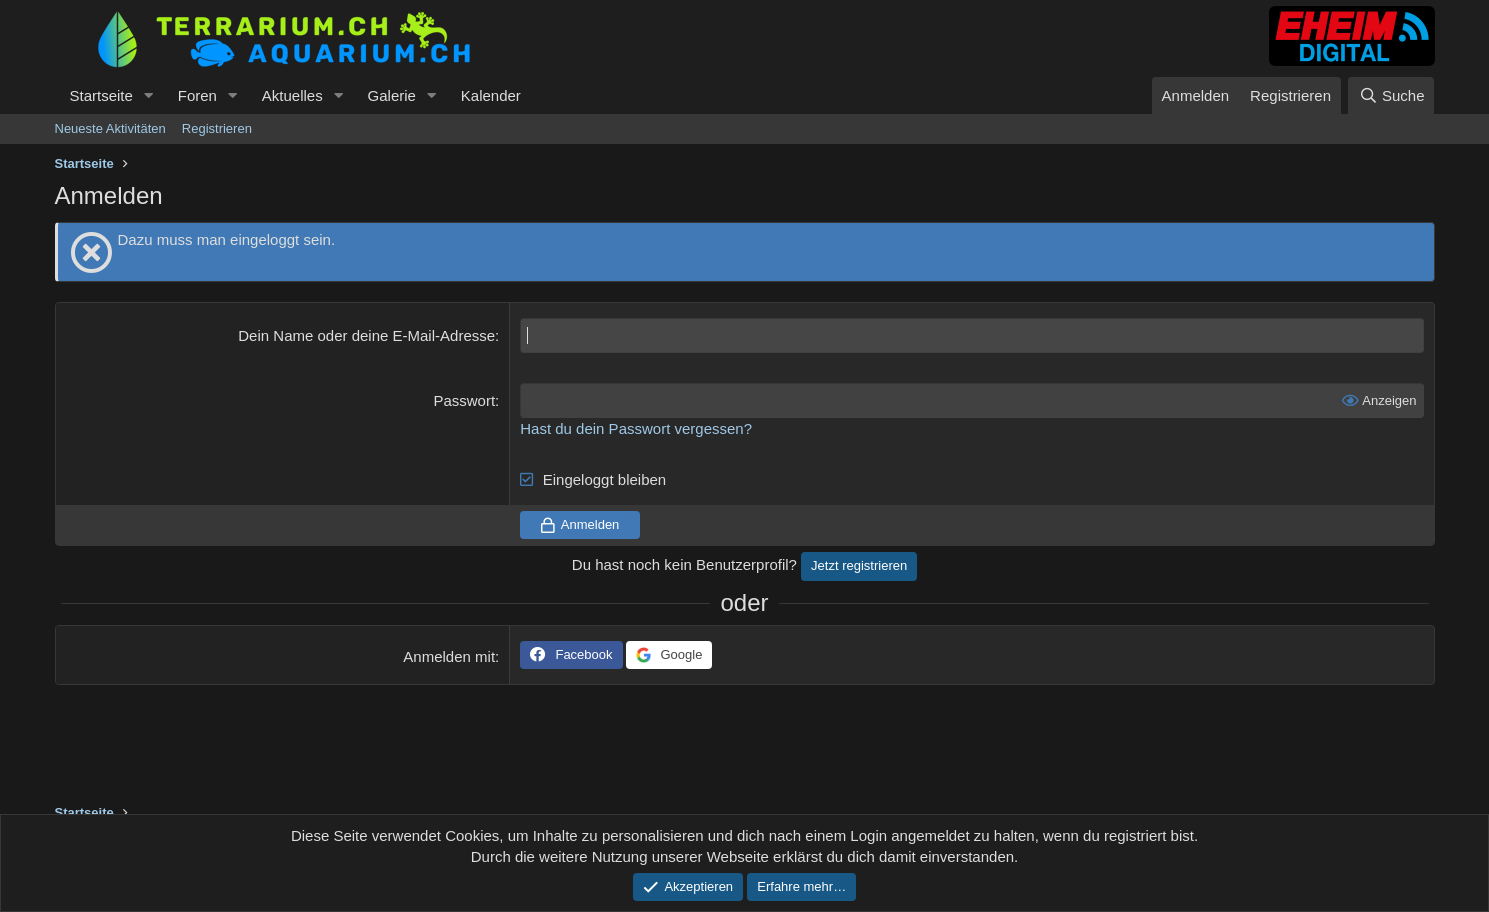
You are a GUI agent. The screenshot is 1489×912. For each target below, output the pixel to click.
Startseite (101, 95)
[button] (149, 95)
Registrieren (217, 128)
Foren (197, 95)
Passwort (464, 400)
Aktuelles (292, 95)
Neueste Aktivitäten (110, 128)
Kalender (491, 95)
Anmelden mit (449, 656)
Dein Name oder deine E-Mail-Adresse (366, 335)
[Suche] (1391, 95)
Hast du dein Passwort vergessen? (636, 428)
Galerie (392, 95)
